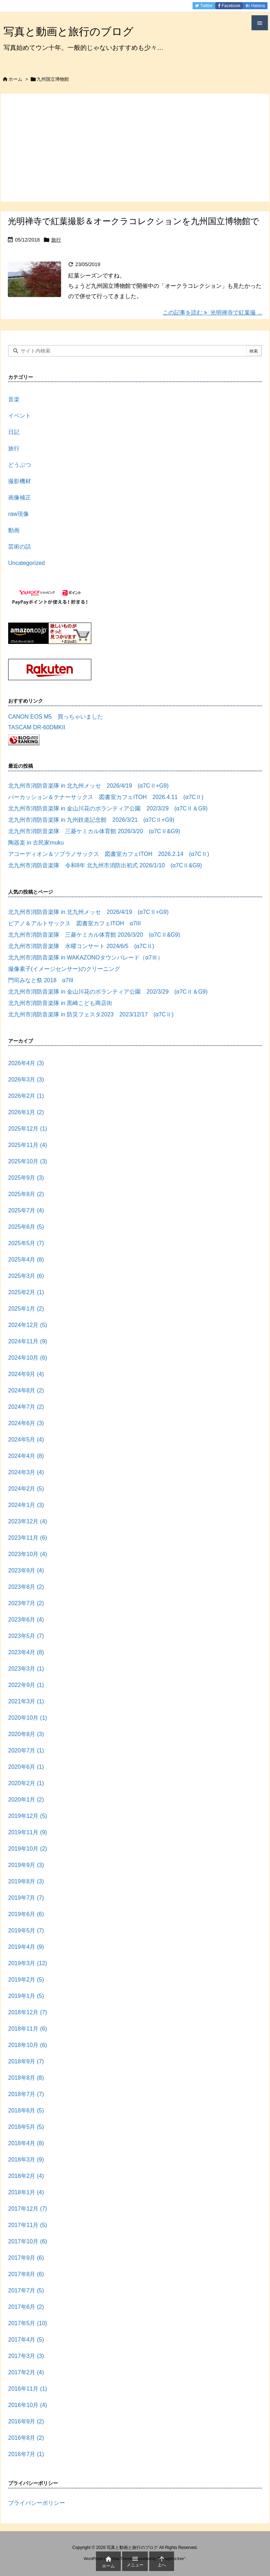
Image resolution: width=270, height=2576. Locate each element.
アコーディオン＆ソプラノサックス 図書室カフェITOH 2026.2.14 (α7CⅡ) (108, 854)
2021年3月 (26, 1701)
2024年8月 (26, 1390)
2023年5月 (26, 1636)
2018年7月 (26, 2094)
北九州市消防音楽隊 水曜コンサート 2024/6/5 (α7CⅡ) (84, 946)
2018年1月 (26, 2192)
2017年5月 (27, 2323)
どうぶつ (19, 465)
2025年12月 (27, 1129)
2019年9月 (26, 1865)
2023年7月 (26, 1603)
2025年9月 (26, 1178)
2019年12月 (27, 1816)
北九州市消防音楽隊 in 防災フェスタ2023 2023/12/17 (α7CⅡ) (90, 1014)
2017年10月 (27, 2241)
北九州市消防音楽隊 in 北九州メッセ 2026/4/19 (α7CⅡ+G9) (88, 786)
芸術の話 (19, 547)
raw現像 (18, 514)
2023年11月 (27, 1538)
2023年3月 (26, 1669)
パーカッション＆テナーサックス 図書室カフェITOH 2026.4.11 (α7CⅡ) (105, 797)
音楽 (14, 399)
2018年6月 (26, 2110)
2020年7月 (26, 1750)
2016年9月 (26, 2421)
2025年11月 (27, 1145)
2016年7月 (26, 2454)
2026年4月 (26, 1063)
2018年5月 (26, 2127)
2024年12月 (27, 1325)
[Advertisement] (135, 147)
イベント (19, 416)
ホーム (15, 79)
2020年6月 (26, 1767)
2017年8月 (26, 2274)
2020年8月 (26, 1734)
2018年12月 (27, 2012)
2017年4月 (26, 2340)
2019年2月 (26, 1980)
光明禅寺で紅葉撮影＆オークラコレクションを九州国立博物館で (133, 221)
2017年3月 (26, 2356)
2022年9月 (26, 1685)
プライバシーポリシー (36, 2503)
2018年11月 (27, 2029)
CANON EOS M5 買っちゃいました (55, 717)
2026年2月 (26, 1096)
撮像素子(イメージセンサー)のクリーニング (64, 969)
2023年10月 (27, 1554)
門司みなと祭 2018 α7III (41, 980)
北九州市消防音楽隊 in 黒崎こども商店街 (60, 1003)
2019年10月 (27, 1849)
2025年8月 (26, 1194)
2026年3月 (26, 1080)
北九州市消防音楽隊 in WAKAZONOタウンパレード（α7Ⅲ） (85, 957)
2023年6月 (26, 1620)
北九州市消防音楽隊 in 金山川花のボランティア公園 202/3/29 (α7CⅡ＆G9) (107, 808)
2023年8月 (26, 1587)
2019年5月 (26, 1930)
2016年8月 (26, 2438)
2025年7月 (26, 1210)
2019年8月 (26, 1881)
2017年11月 (27, 2225)
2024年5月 (26, 1440)
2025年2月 (26, 1292)
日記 (14, 432)
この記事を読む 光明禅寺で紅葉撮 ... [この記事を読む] (212, 313)
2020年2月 (26, 1783)
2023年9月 (26, 1570)
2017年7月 (26, 2290)
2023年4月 (26, 1652)
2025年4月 (26, 1260)
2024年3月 (26, 1472)
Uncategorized (26, 563)
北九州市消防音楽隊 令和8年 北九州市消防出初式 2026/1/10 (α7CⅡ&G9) (105, 865)
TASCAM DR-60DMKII (36, 727)
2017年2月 (26, 2372)
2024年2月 (26, 1489)
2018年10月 (27, 2045)
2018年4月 (26, 2143)
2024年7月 (26, 1407)
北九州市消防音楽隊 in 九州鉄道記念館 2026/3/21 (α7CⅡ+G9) (91, 820)
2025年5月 (26, 1243)
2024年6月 (26, 1423)
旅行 (56, 240)
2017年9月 (26, 2258)
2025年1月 (26, 1309)
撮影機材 (19, 481)
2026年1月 (26, 1112)
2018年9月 (26, 2061)
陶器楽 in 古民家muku (36, 843)
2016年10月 (27, 2405)
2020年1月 (26, 1800)
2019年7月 (26, 1898)
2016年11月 (27, 2389)
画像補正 (19, 497)
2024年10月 (27, 1358)
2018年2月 (26, 2176)
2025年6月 (26, 1227)
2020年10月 (27, 1718)
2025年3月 (26, 1276)
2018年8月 (26, 2078)
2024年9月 (26, 1374)
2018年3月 (26, 2160)
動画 (14, 530)
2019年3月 (27, 1963)
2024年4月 (26, 1456)
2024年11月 (27, 1341)
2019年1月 (26, 1996)
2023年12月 (27, 1521)
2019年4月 (26, 1947)
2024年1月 (26, 1505)
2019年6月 (26, 1914)
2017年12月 (27, 2209)
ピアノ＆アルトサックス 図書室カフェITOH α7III (74, 923)
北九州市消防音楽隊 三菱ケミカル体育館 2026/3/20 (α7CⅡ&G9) (94, 831)
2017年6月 (26, 2307)
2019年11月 (27, 1832)
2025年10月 (27, 1161)
